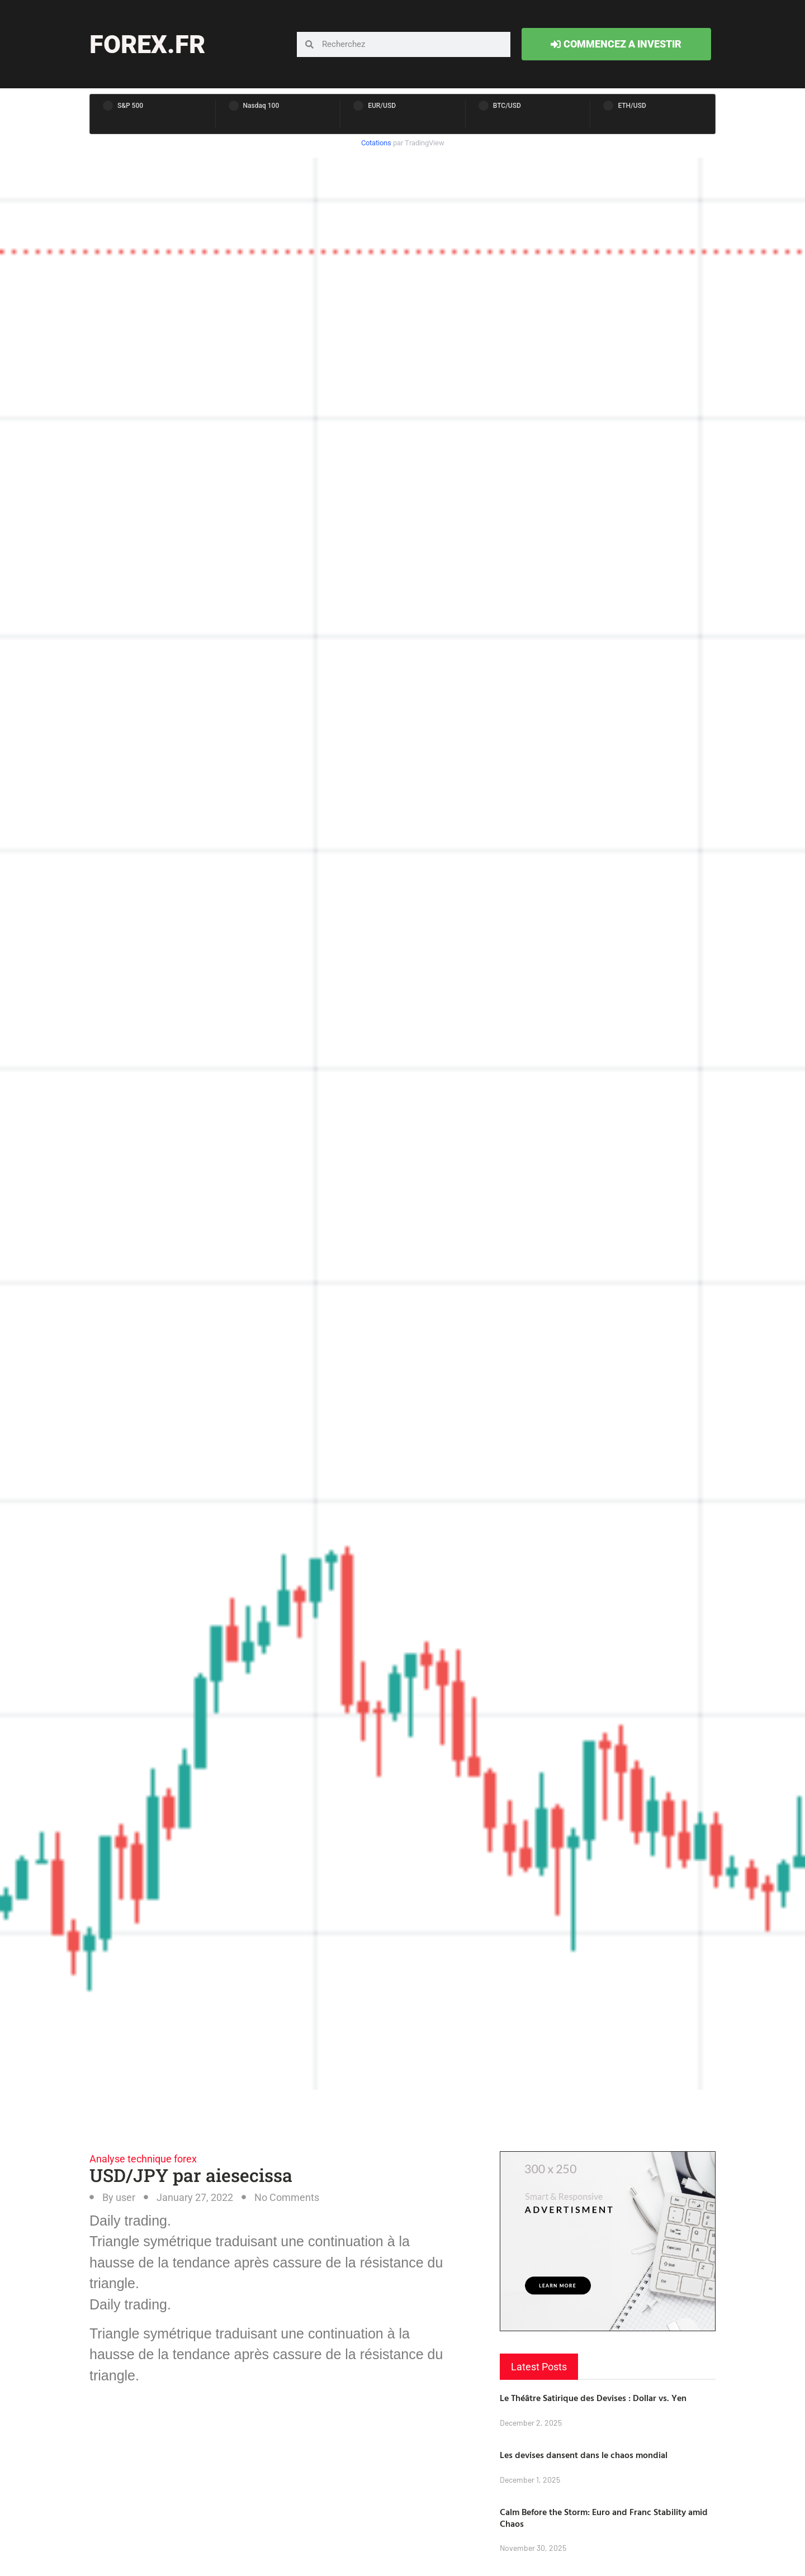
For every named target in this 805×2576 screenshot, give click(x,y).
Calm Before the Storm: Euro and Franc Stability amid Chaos (604, 2517)
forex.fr (147, 44)
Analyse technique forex (143, 2159)
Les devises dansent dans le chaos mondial (583, 2454)
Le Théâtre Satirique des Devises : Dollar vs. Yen (593, 2397)
